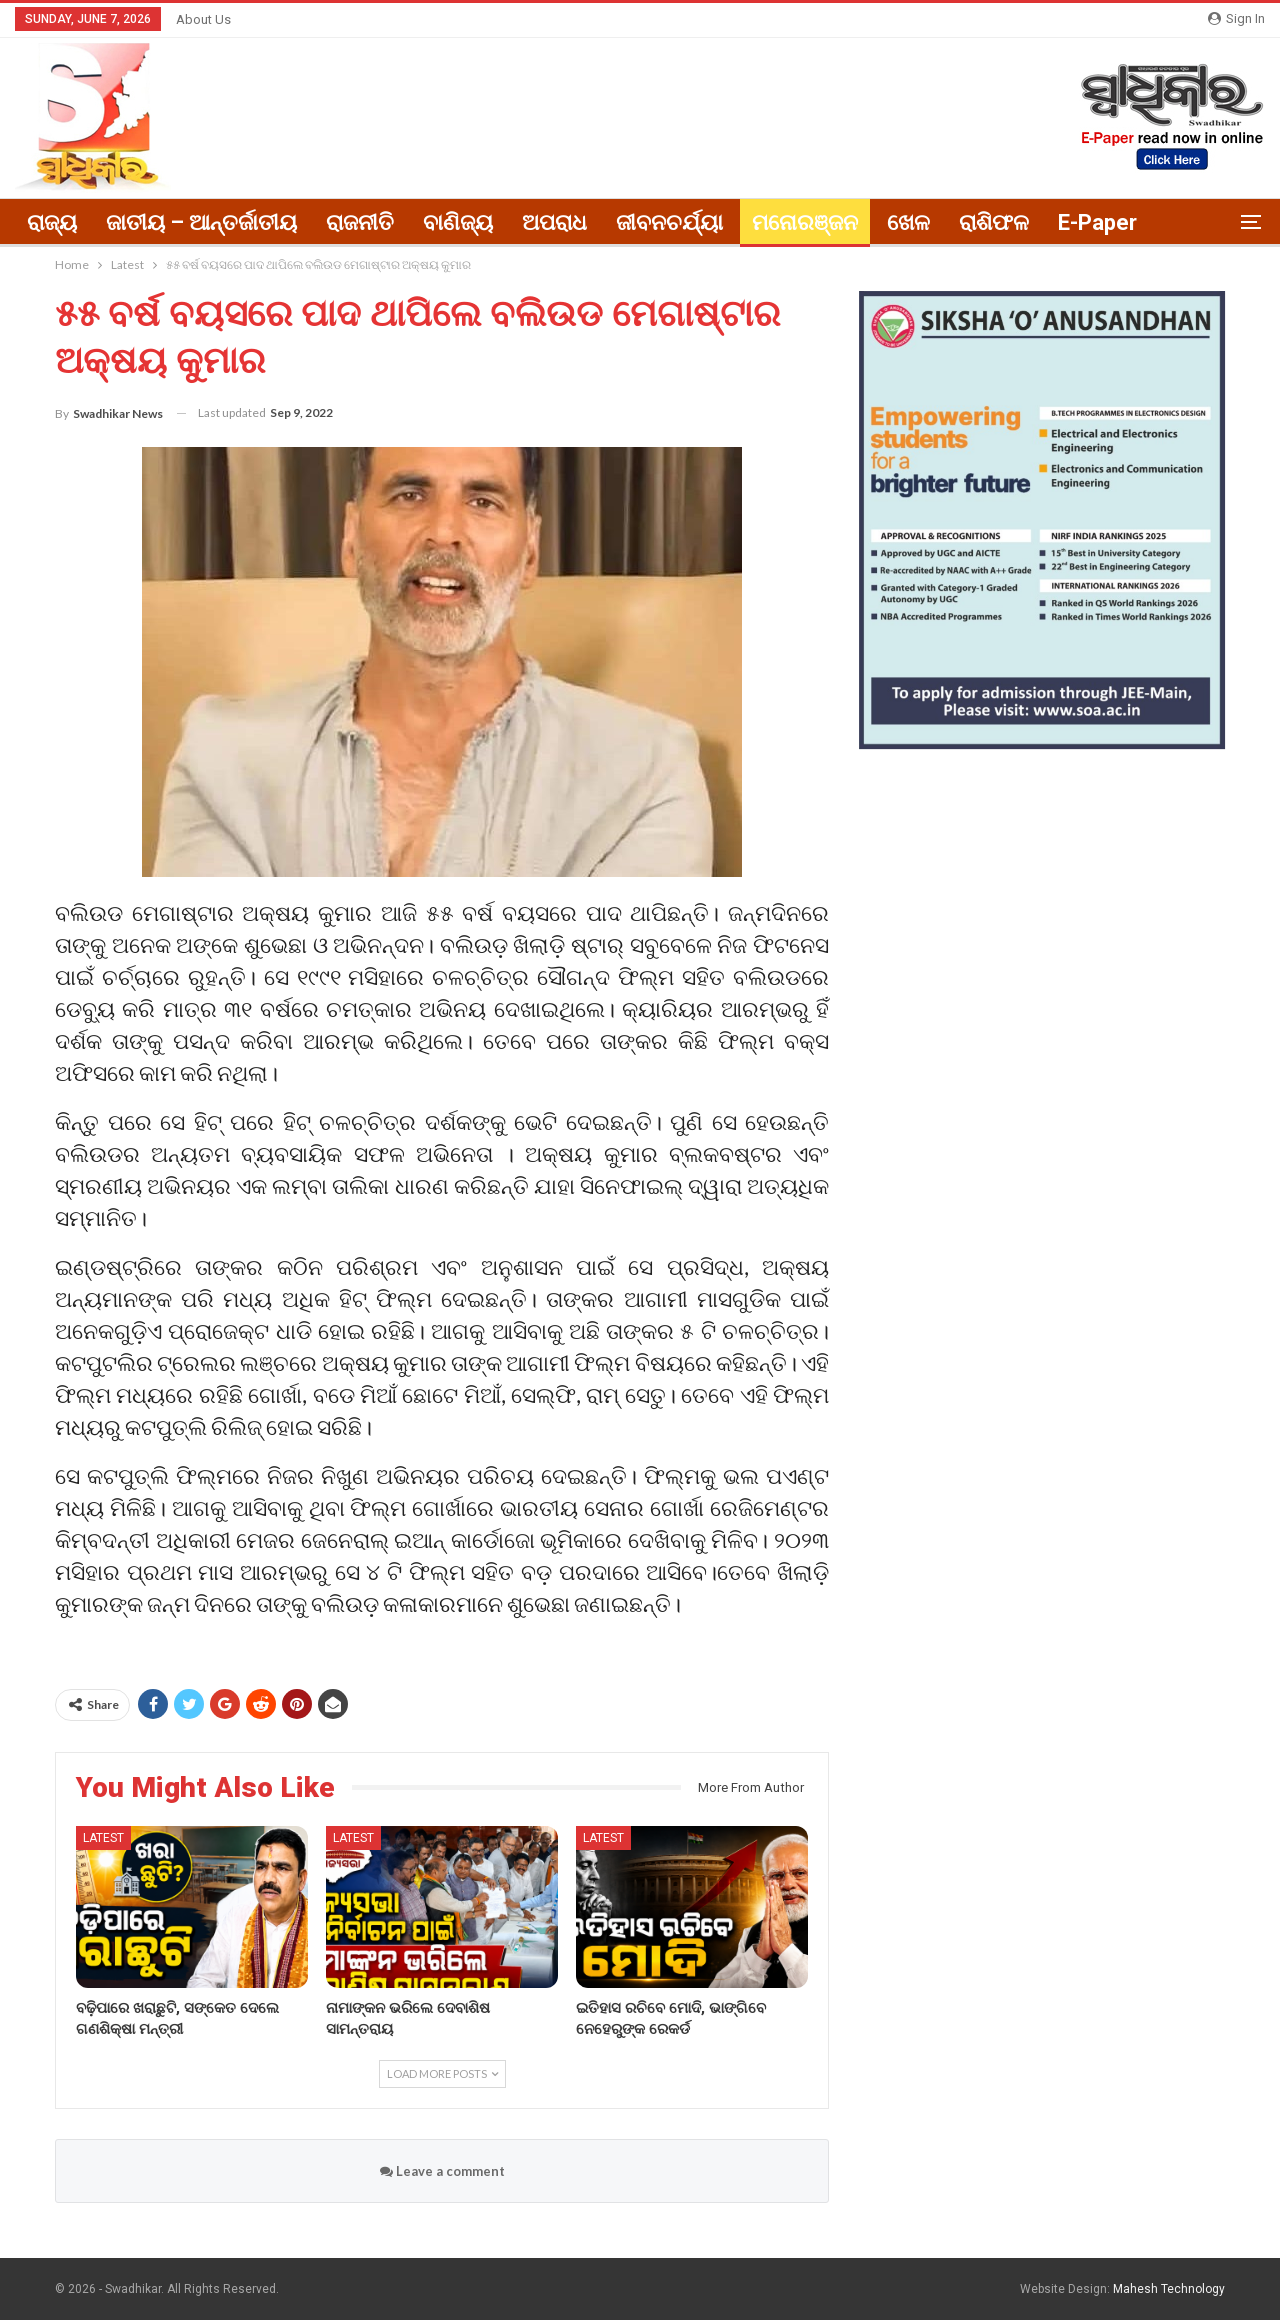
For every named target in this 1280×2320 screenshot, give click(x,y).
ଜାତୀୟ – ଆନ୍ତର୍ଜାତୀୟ (201, 222)
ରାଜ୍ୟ (52, 222)
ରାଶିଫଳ (994, 222)
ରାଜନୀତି (360, 222)
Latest (103, 1838)
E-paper (1097, 222)
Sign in (1236, 18)
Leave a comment (442, 2171)
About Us (203, 19)
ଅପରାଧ (554, 222)
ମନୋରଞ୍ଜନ (805, 222)
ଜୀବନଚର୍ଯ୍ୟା (669, 222)
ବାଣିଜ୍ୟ (458, 222)
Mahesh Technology (1169, 2289)
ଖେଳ (908, 222)
